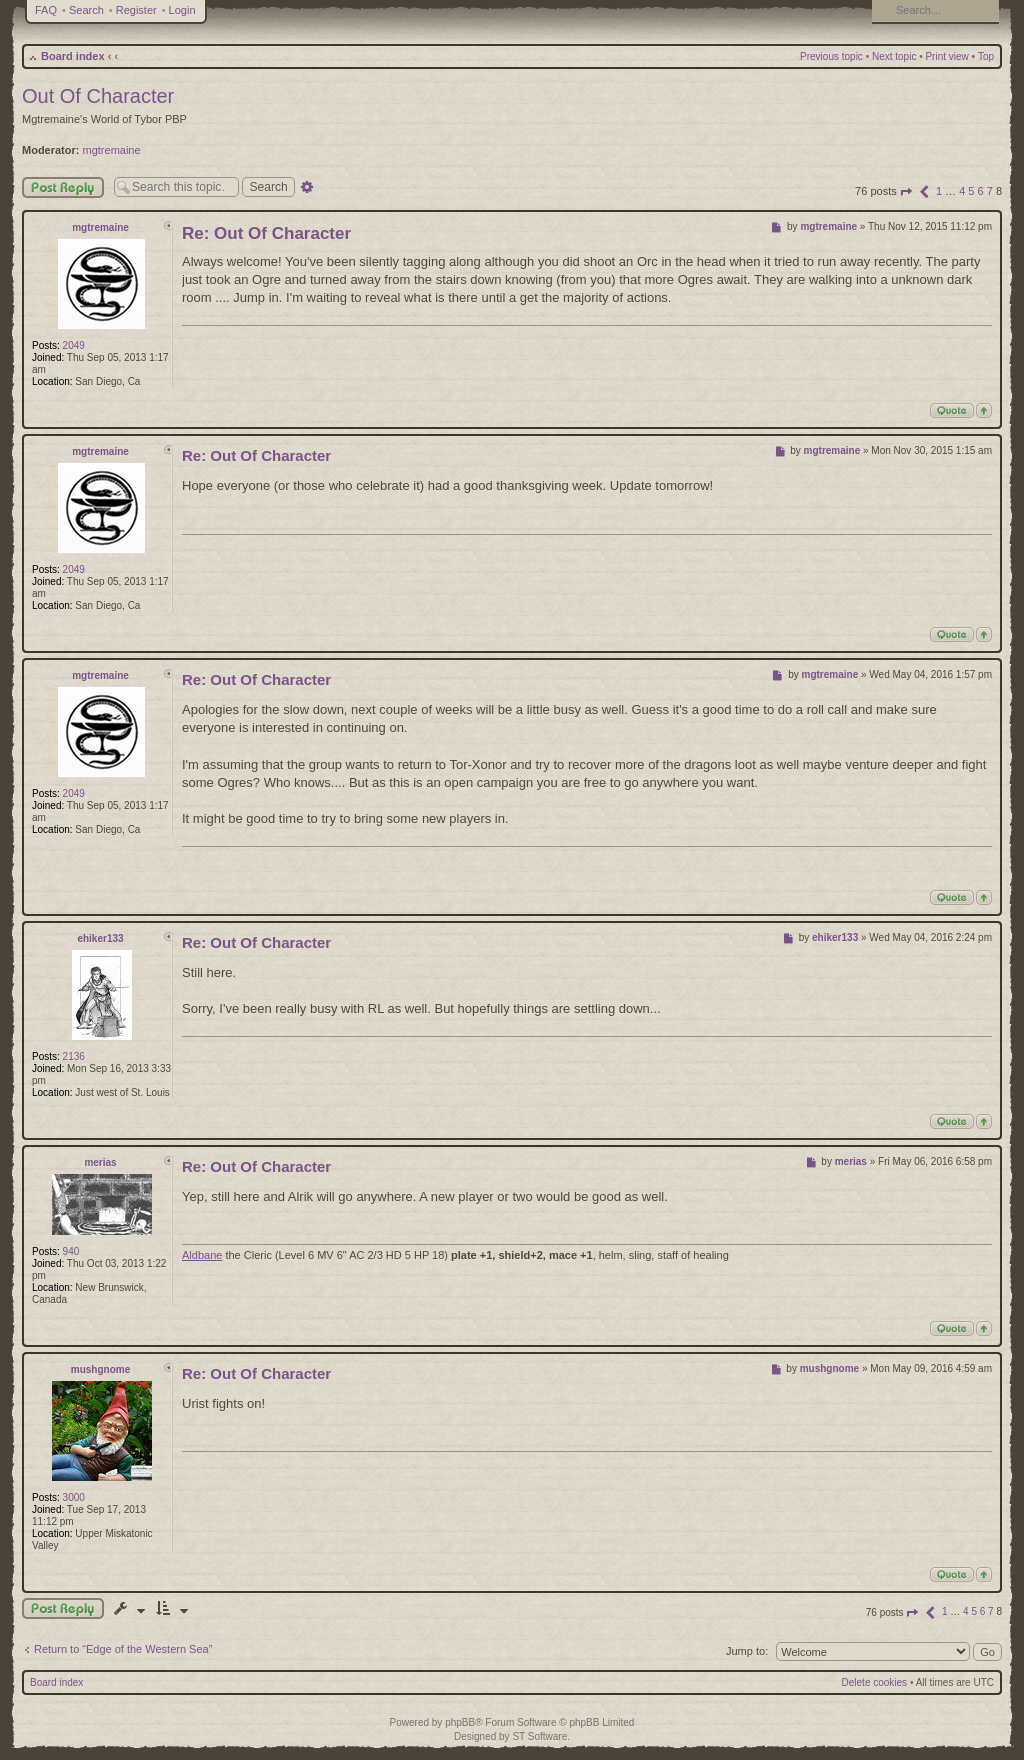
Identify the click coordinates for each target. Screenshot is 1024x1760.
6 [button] (981, 191)
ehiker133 (100, 938)
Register (136, 10)
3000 (74, 1497)
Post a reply (63, 1608)
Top (986, 56)
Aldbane (202, 1255)
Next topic (894, 56)
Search (86, 10)
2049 (74, 345)
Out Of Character (98, 96)
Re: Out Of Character (266, 233)
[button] (906, 191)
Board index (73, 56)
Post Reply (63, 187)
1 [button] (939, 191)
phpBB (460, 1722)
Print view (946, 56)
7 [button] (990, 191)
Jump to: (747, 1651)
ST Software (539, 1736)
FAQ (46, 10)
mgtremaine (112, 150)
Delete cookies (875, 1682)
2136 (74, 1056)
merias (100, 1162)
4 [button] (962, 191)
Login (182, 10)
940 (71, 1251)
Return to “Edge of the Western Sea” (123, 1649)
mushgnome (100, 1369)
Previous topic (831, 56)
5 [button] (971, 191)
